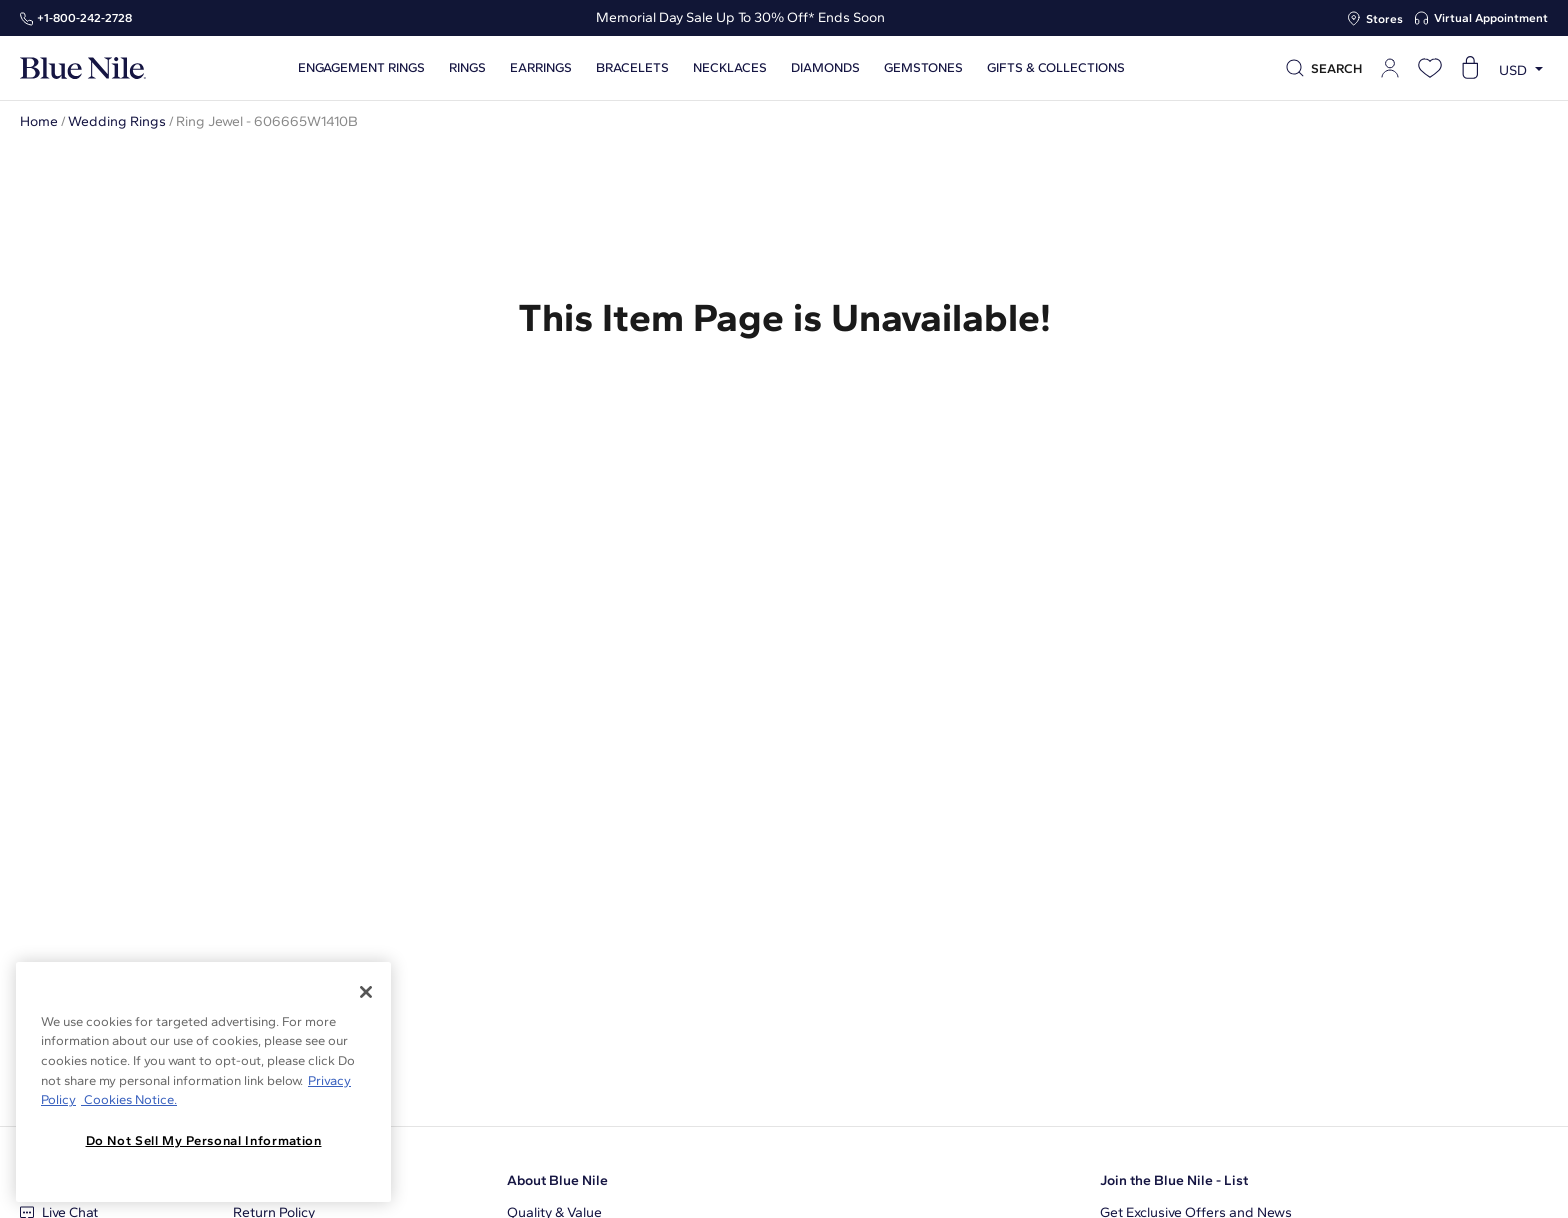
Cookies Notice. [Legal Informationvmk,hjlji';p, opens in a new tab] (129, 1099)
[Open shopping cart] (1470, 68)
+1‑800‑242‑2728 (84, 18)
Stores (1384, 19)
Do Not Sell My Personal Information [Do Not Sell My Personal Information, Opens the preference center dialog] (204, 1140)
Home (39, 121)
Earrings (541, 68)
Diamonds (825, 68)
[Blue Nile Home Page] (83, 68)
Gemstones (923, 68)
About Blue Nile (557, 1180)
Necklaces (730, 68)
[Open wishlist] (1430, 68)
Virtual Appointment (1491, 18)
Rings (467, 68)
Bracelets (632, 68)
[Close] (366, 992)
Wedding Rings (117, 121)
